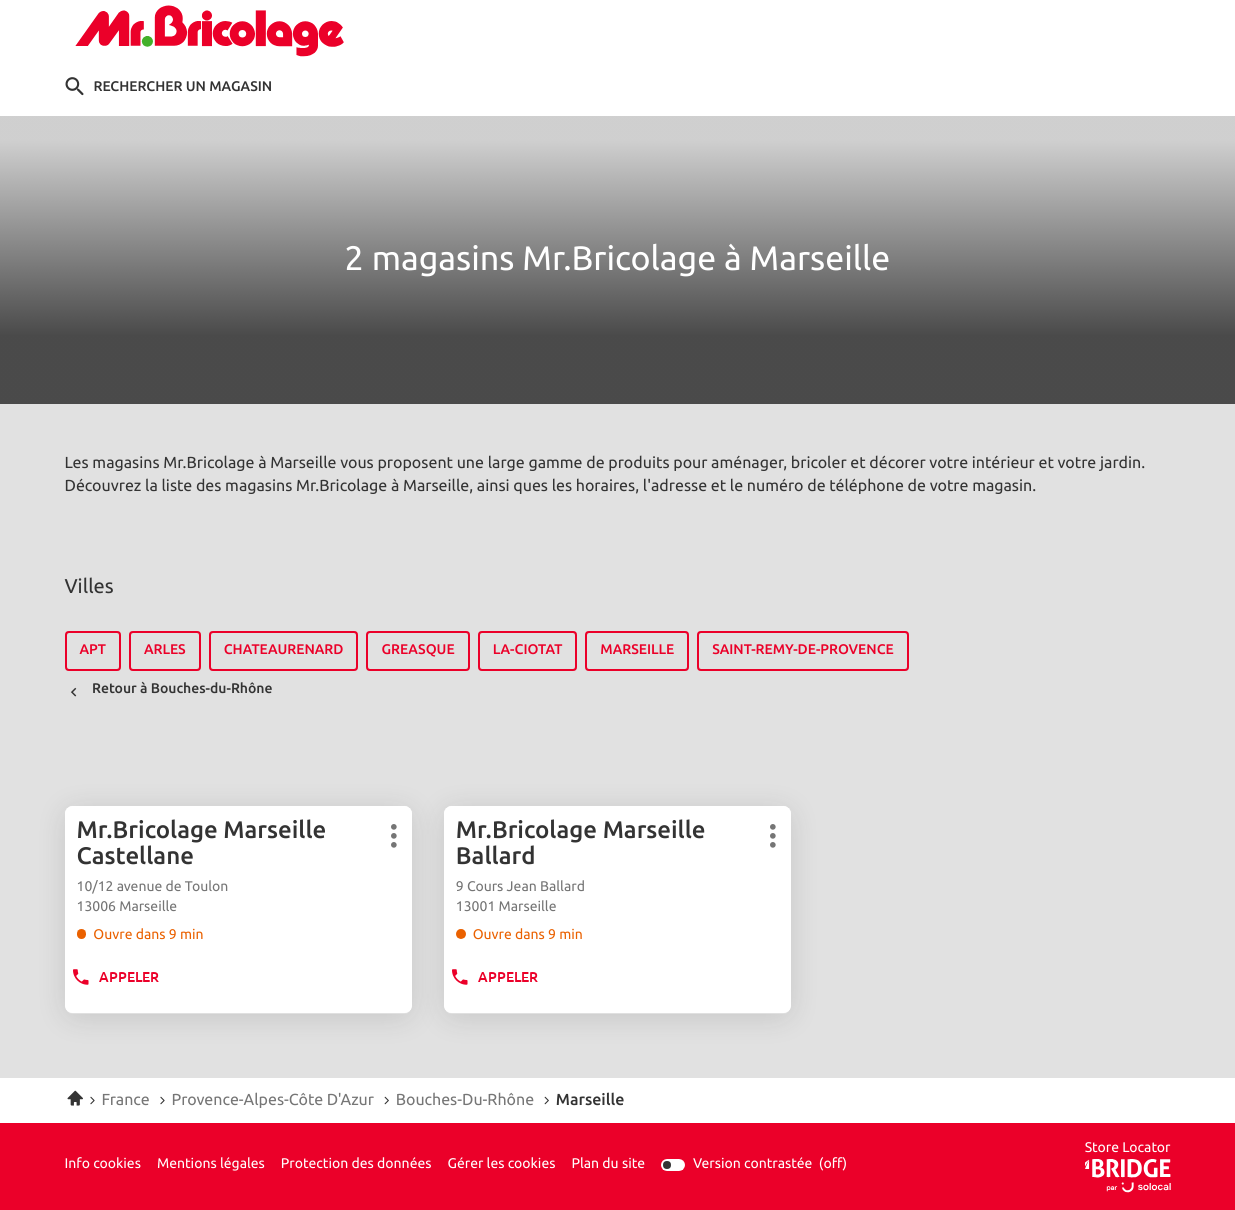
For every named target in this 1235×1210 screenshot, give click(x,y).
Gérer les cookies (502, 1164)
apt (93, 650)
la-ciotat (528, 650)
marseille (637, 650)
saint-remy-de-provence (803, 650)
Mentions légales (211, 1165)
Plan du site (608, 1164)
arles (165, 650)
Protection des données (356, 1165)
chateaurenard (284, 650)
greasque (417, 650)
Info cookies (103, 1165)
